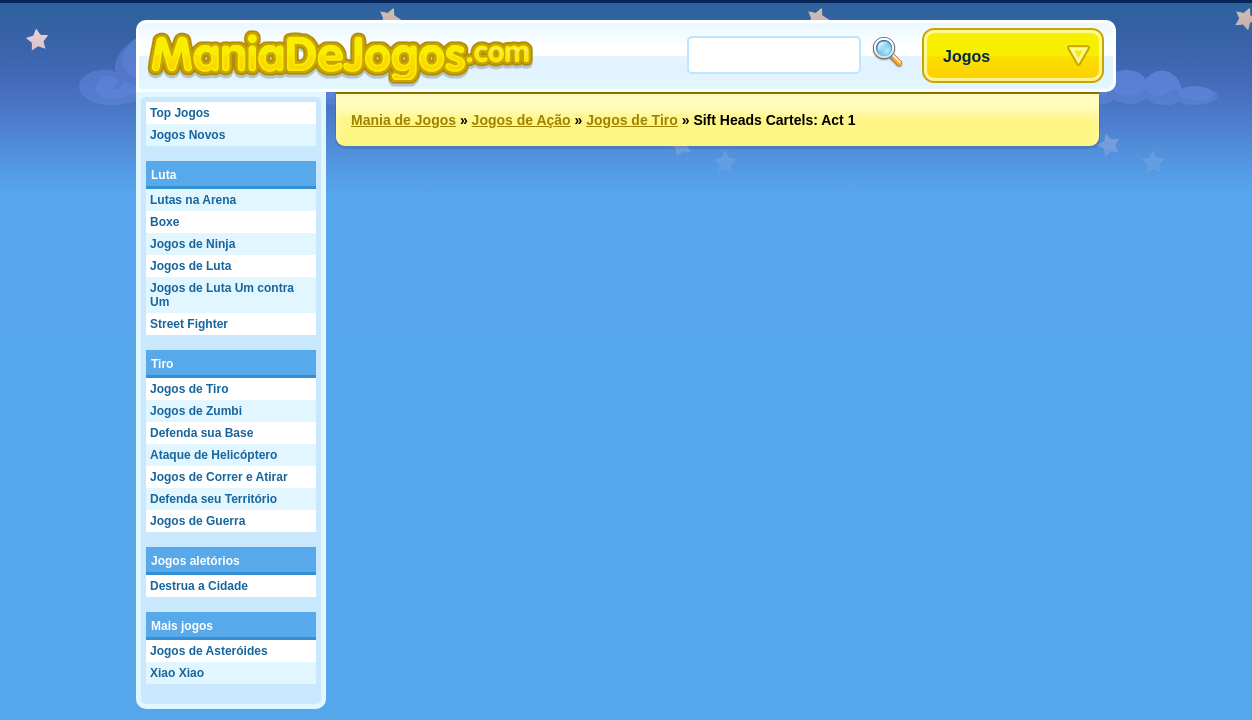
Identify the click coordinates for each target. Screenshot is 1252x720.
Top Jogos (180, 113)
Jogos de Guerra (197, 521)
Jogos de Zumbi (196, 411)
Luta (163, 175)
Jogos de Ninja (192, 244)
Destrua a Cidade (199, 586)
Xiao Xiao (177, 673)
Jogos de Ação (521, 120)
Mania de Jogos (403, 120)
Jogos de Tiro (189, 389)
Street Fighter (189, 324)
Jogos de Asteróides (209, 651)
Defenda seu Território (213, 499)
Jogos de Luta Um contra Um (222, 295)
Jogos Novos (187, 135)
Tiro (162, 364)
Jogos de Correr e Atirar (219, 477)
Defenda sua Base (201, 433)
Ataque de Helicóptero (213, 455)
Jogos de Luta (190, 266)
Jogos (966, 56)
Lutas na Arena (193, 200)
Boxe (164, 222)
